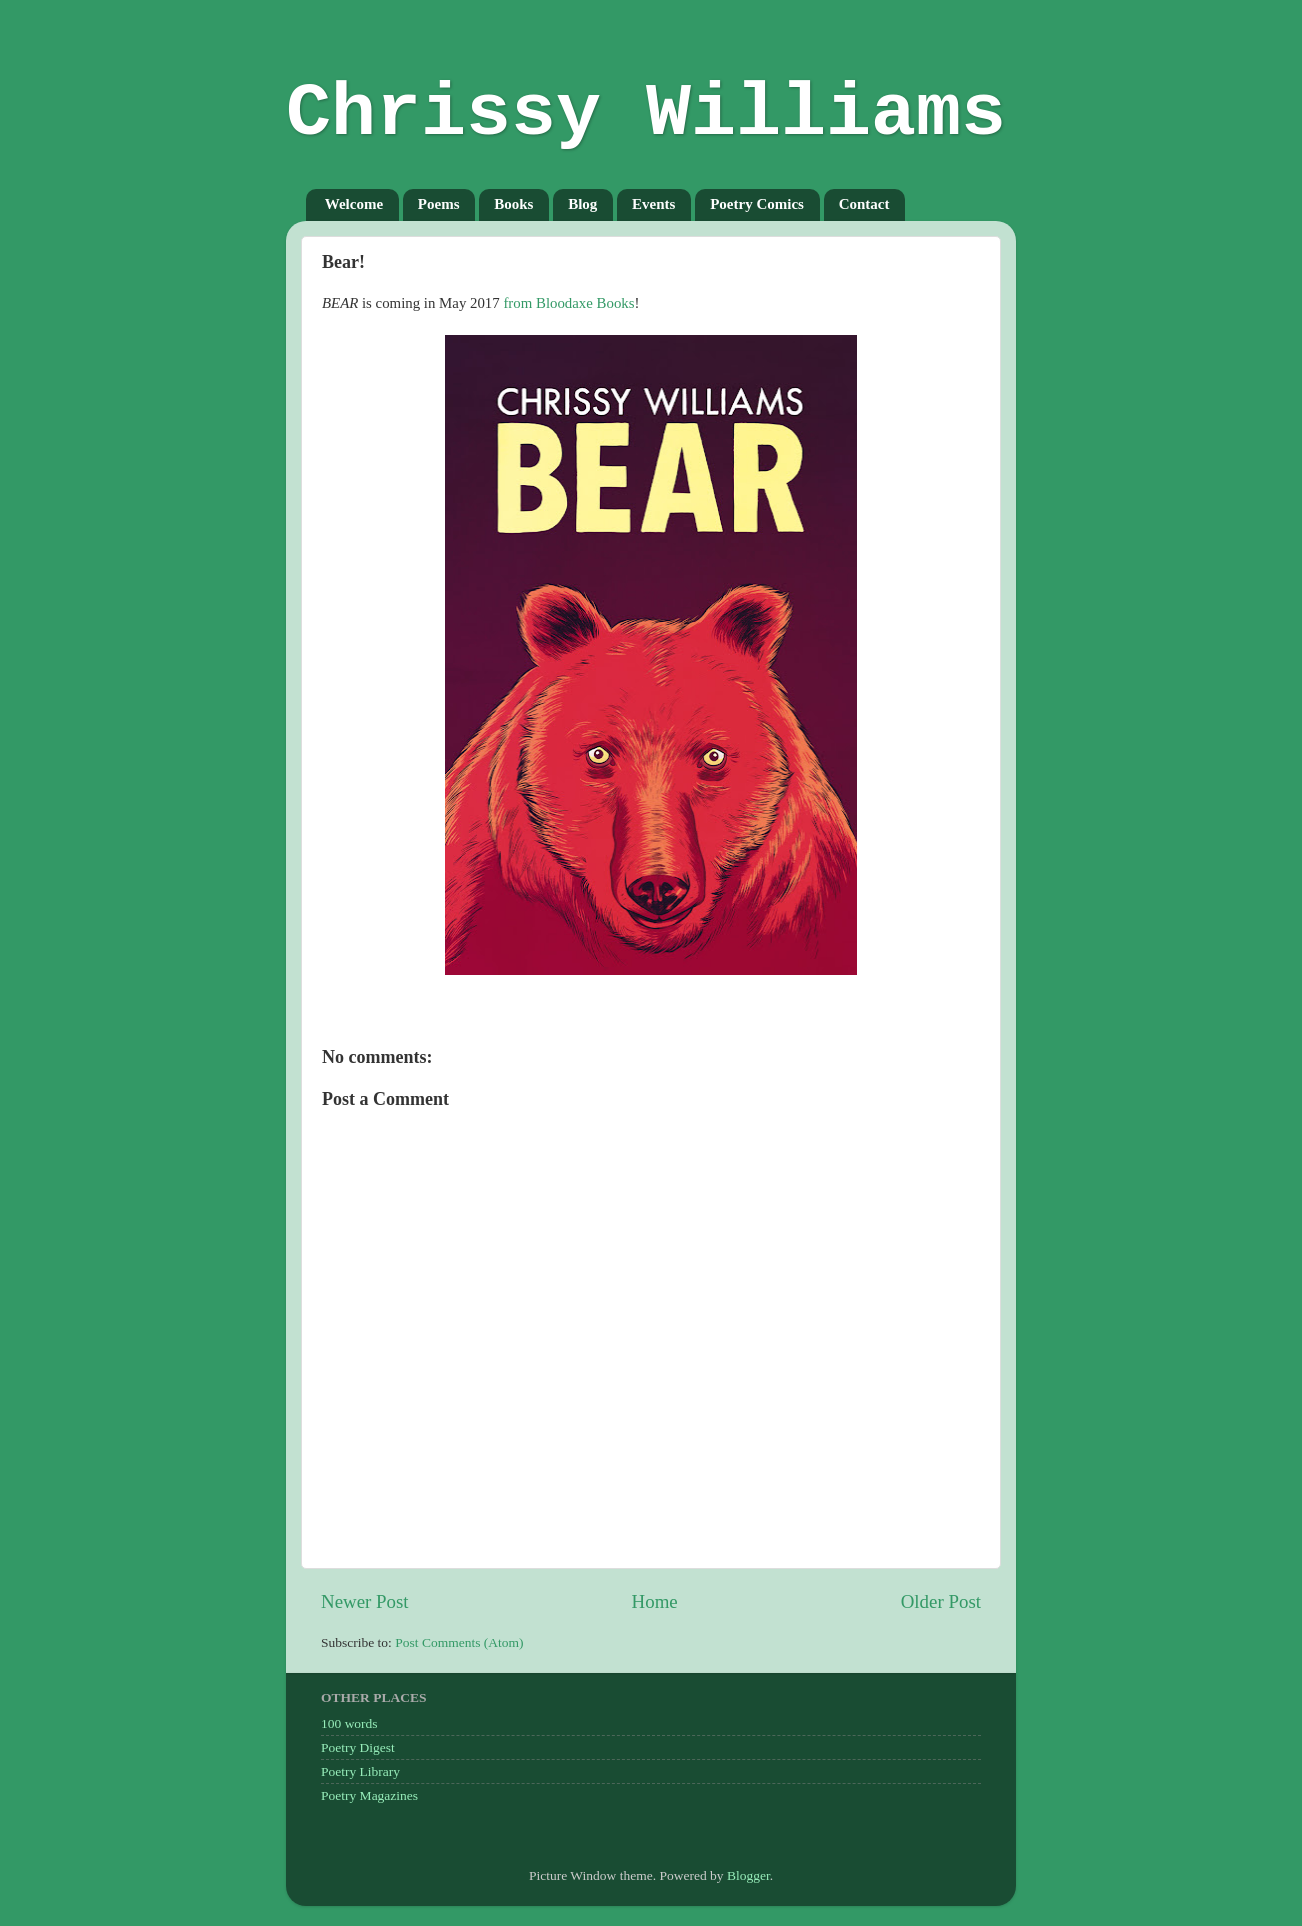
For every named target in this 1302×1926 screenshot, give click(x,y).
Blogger (748, 1875)
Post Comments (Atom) (459, 1642)
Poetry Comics (757, 204)
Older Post (941, 1601)
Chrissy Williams (646, 114)
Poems (439, 204)
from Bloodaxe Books (568, 303)
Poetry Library (360, 1771)
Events (653, 204)
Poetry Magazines (369, 1795)
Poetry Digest (358, 1747)
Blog (582, 204)
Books (513, 204)
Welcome (354, 204)
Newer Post (365, 1601)
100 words (349, 1723)
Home (655, 1601)
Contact (864, 204)
